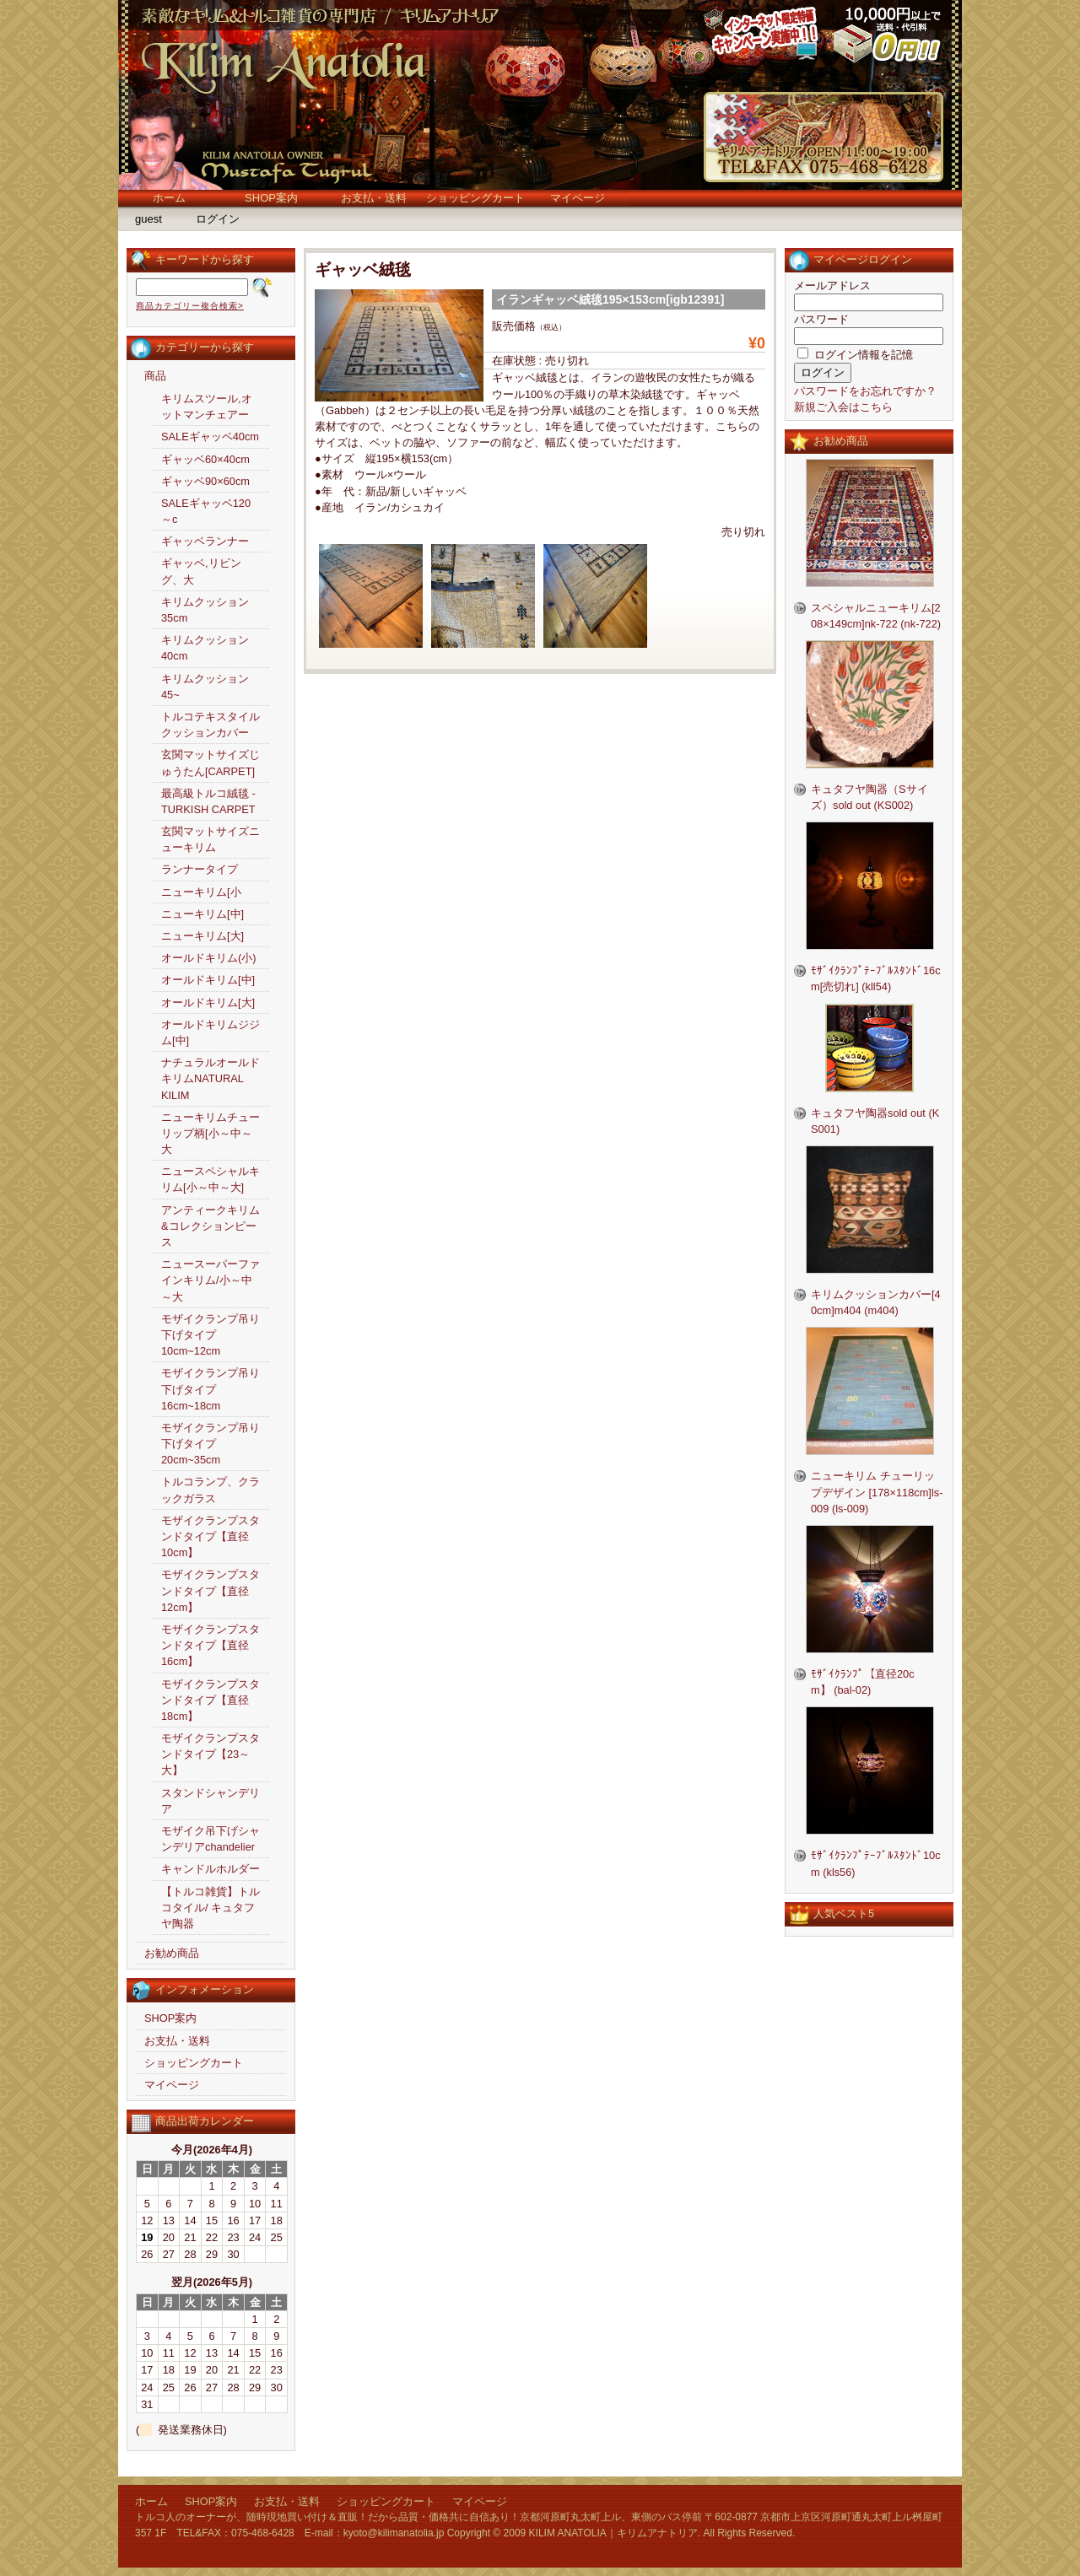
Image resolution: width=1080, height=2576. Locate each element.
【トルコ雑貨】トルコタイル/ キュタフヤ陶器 (210, 1907)
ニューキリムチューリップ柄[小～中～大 (210, 1133)
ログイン (218, 219)
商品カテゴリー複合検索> (190, 305)
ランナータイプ (199, 869)
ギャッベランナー (205, 541)
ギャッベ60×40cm (205, 459)
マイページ (577, 197)
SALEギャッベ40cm (210, 436)
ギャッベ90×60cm (205, 481)
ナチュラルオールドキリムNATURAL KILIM (210, 1078)
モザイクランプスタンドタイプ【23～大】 (210, 1754)
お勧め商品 (171, 1953)
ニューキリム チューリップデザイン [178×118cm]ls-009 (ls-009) (876, 1491)
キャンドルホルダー (210, 1868)
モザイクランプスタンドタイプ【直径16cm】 (210, 1645)
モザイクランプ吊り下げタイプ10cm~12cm (210, 1334)
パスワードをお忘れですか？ (865, 391)
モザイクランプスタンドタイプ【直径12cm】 (210, 1590)
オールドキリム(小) (208, 957)
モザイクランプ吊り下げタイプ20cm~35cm (210, 1443)
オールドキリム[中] (208, 979)
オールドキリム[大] (208, 1002)
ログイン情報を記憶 (855, 354)
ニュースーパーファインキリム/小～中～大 (210, 1280)
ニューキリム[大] (202, 936)
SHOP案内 (271, 197)
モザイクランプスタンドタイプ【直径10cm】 (210, 1536)
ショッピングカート (475, 197)
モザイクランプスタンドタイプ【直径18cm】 (210, 1700)
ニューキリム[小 (201, 892)
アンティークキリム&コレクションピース (210, 1226)
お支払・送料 (374, 197)
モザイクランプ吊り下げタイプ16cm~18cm (210, 1388)
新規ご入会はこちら (843, 407)
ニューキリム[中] (202, 914)
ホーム (169, 197)
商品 (155, 375)
